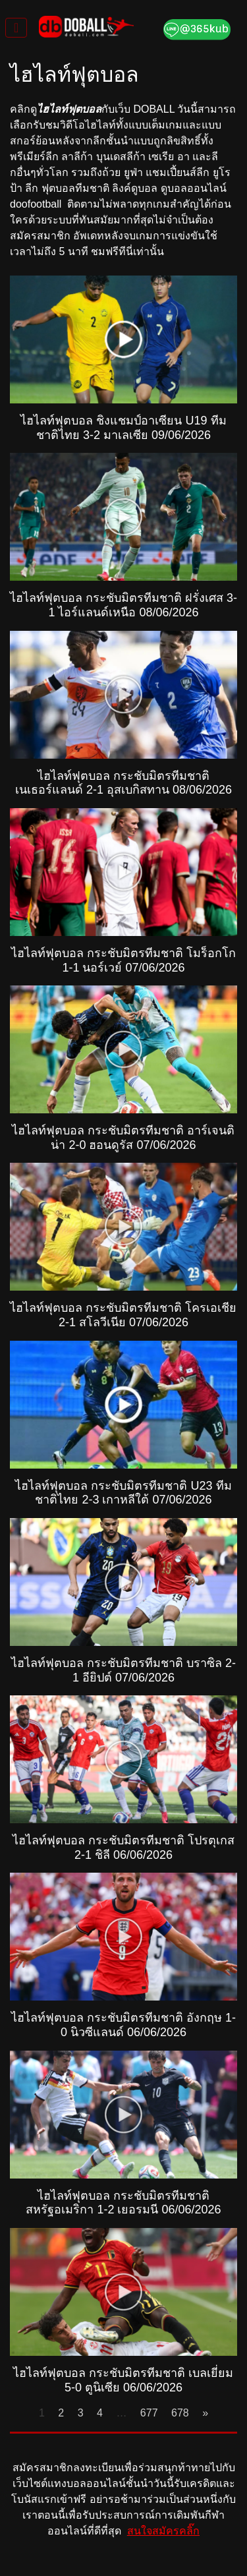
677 (149, 2412)
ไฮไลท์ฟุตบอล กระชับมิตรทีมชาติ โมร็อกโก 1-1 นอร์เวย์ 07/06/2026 (123, 960)
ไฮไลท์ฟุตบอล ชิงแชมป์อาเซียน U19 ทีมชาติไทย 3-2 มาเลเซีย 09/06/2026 (123, 428)
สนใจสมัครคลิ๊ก (163, 2530)
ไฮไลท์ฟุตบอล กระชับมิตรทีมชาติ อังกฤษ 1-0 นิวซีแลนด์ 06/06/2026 (123, 2025)
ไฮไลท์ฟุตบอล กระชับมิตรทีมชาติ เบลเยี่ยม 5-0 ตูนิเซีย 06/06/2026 (123, 2380)
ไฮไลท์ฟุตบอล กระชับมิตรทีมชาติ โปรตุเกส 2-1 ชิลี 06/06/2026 (123, 1847)
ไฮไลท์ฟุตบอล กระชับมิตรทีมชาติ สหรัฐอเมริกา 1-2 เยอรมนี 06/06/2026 (123, 2203)
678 (180, 2412)
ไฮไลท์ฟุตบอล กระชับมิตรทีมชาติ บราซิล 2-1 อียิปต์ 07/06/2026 (123, 1670)
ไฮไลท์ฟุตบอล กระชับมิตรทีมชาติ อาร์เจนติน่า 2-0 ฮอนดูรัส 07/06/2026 (123, 1138)
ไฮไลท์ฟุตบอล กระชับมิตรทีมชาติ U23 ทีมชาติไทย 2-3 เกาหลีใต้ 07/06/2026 (123, 1493)
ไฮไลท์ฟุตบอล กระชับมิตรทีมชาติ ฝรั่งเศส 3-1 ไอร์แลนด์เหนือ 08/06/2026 (123, 605)
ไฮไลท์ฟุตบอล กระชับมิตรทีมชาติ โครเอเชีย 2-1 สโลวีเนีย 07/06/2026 (123, 1315)
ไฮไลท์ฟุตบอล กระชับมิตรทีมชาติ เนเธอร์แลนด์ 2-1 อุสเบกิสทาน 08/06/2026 (123, 783)
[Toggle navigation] (16, 28)
